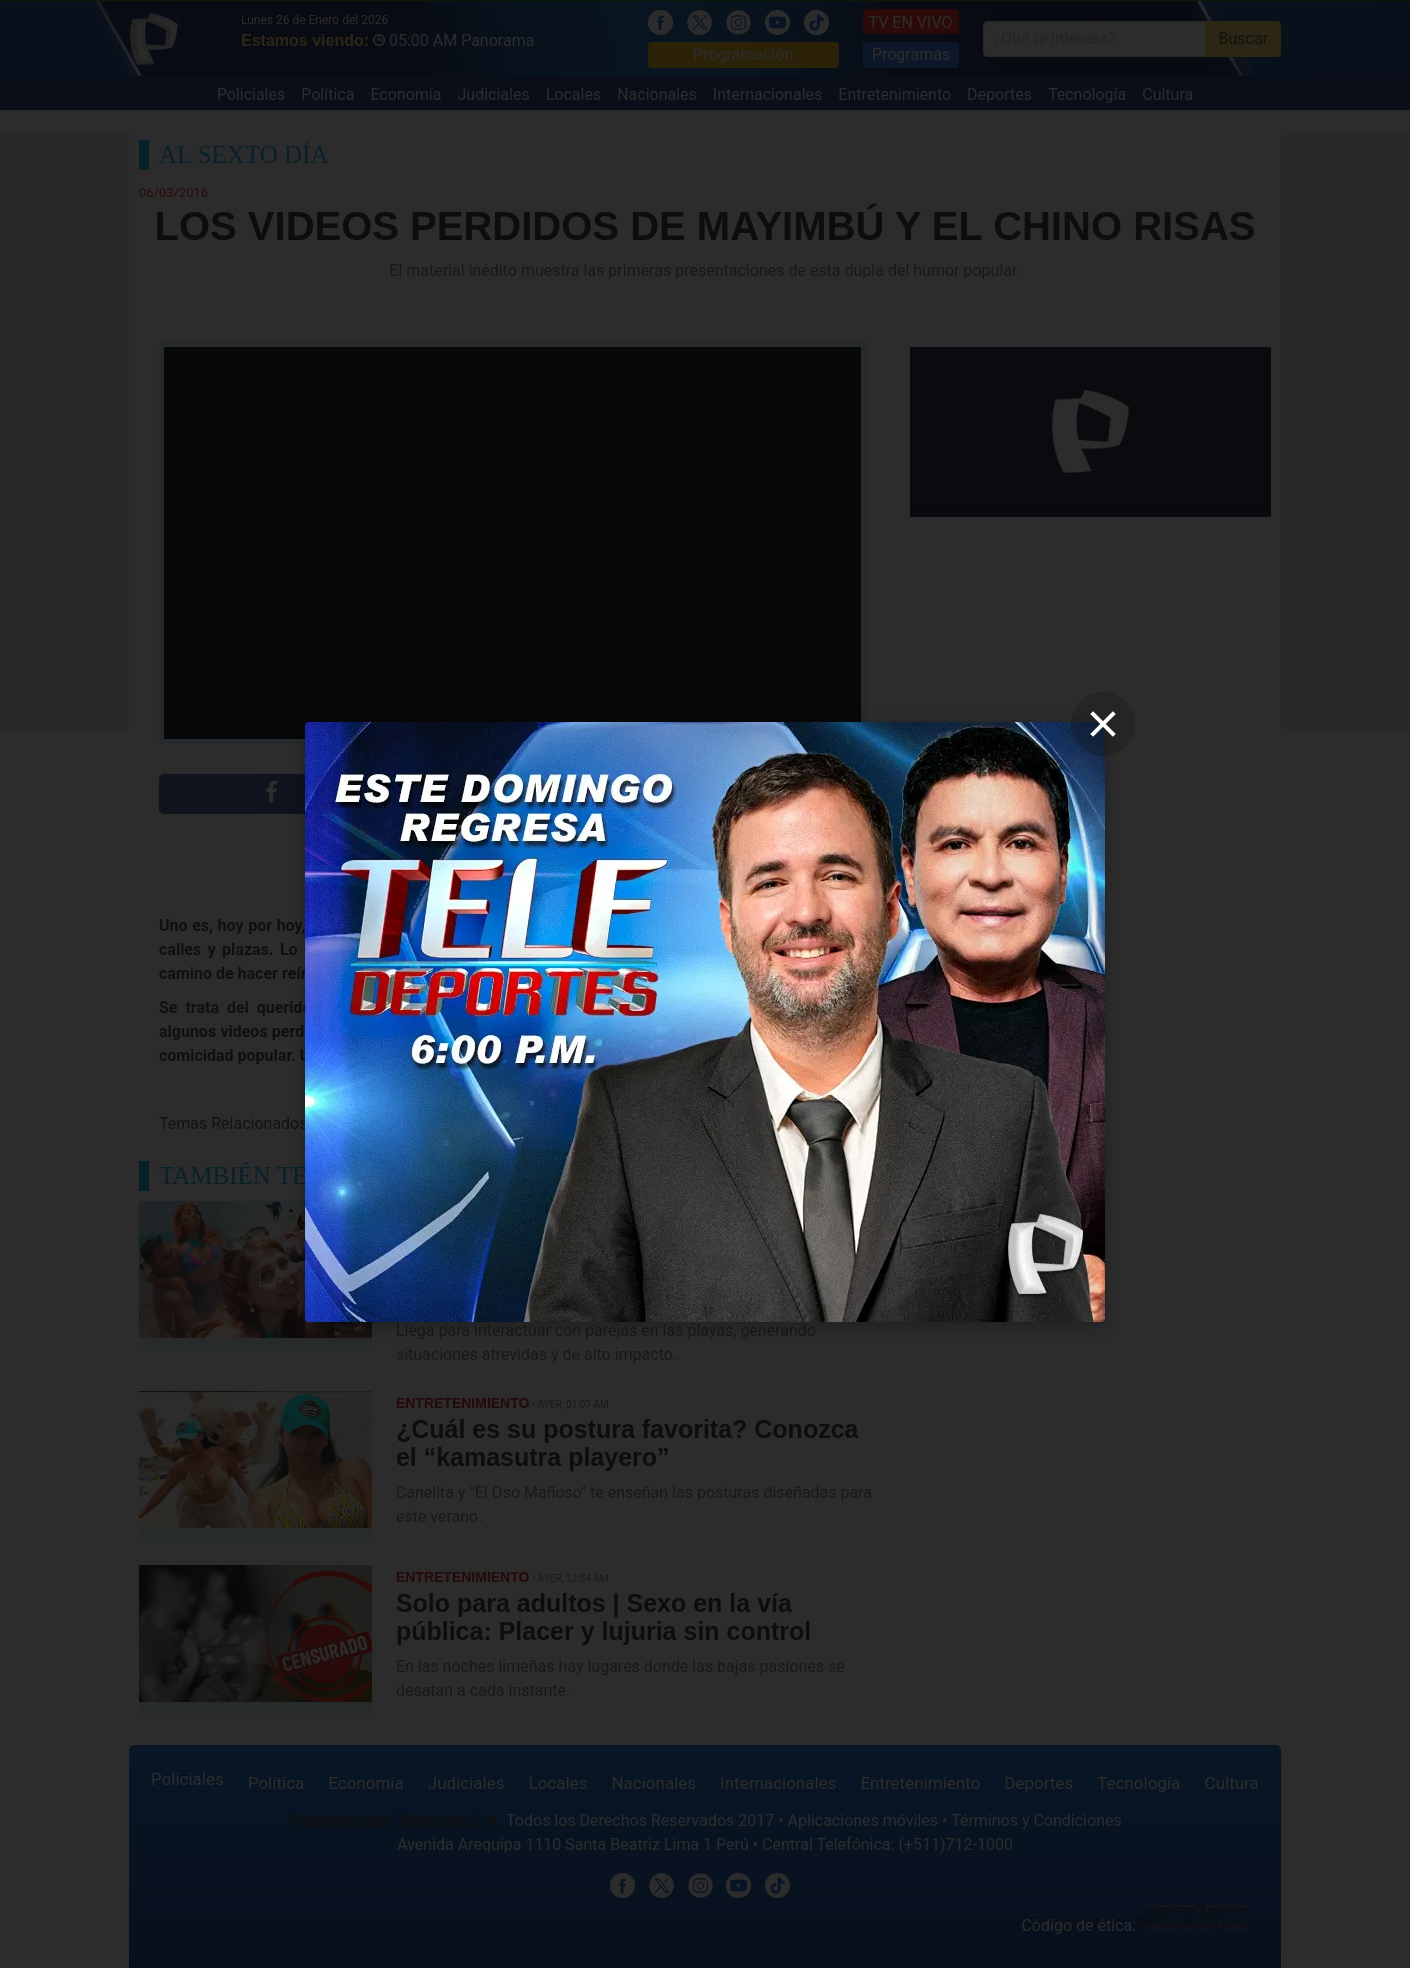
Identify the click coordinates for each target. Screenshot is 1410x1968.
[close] (1103, 724)
